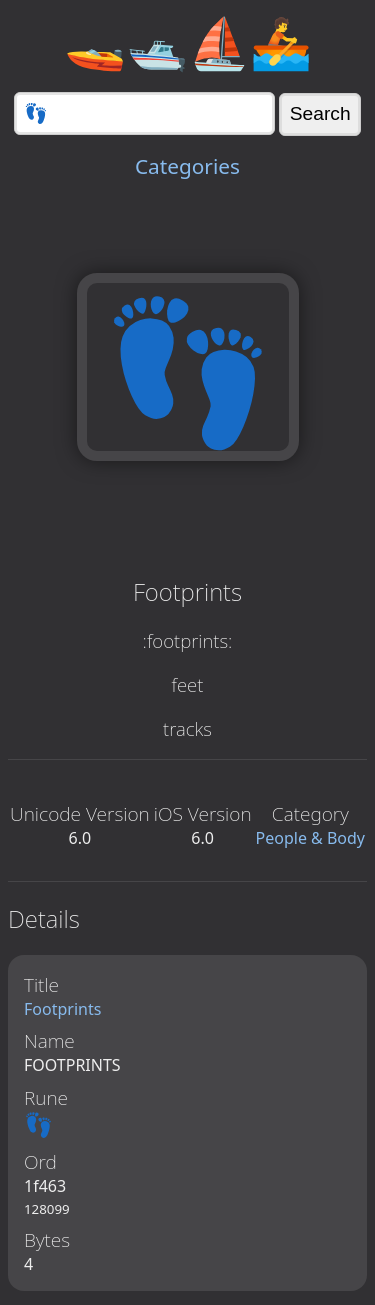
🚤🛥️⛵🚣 (188, 42)
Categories (187, 166)
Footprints (62, 1009)
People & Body (311, 838)
